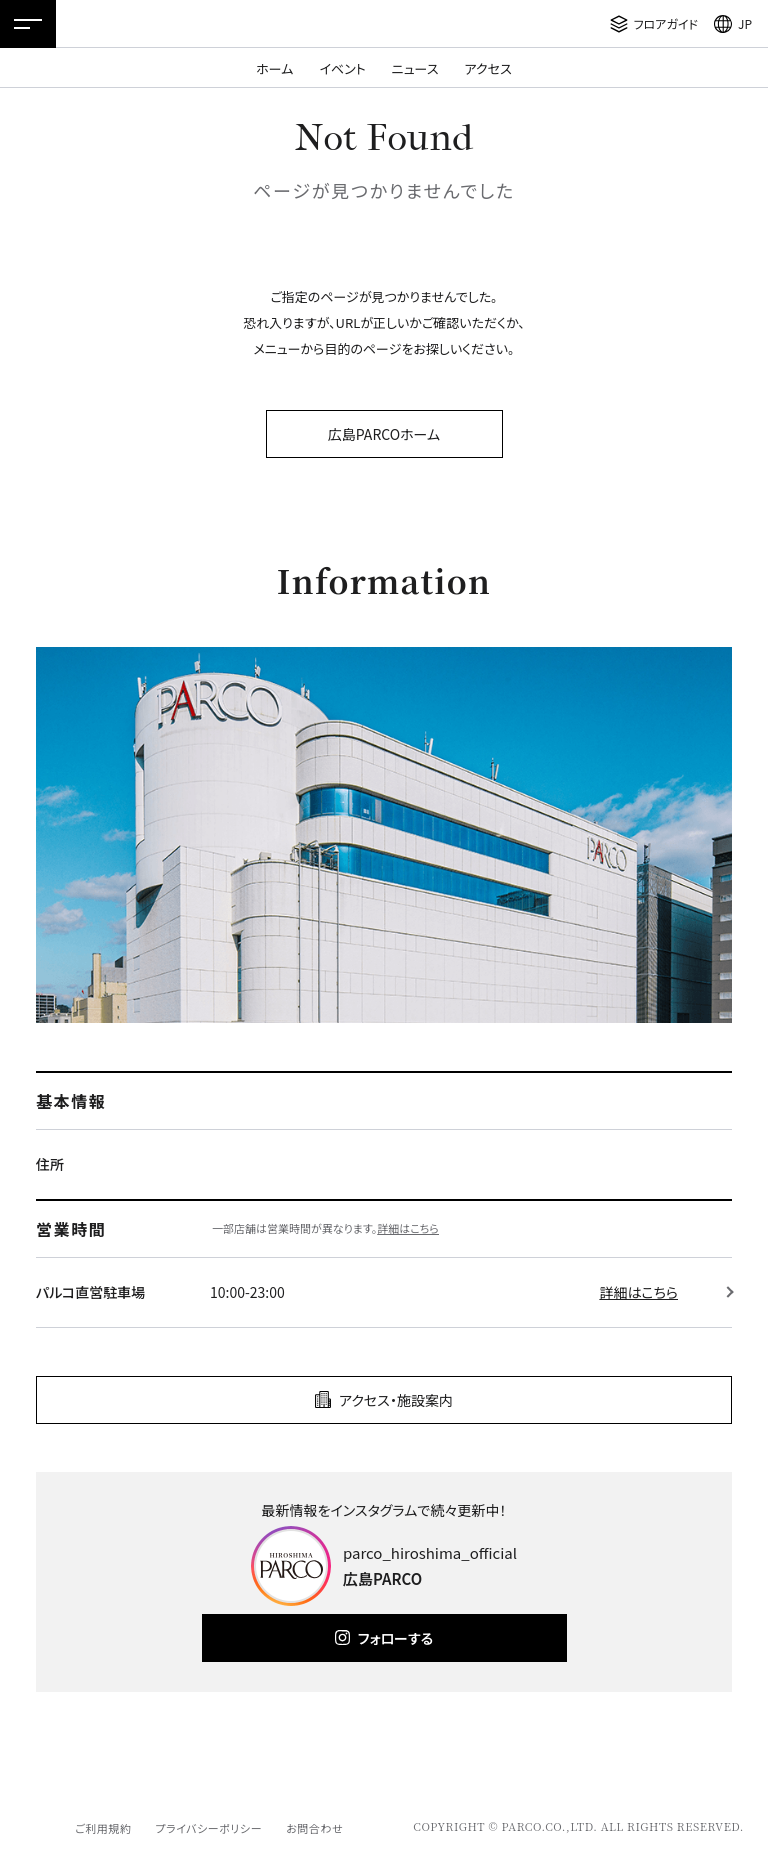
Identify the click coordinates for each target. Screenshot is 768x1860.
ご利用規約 (103, 1828)
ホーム (274, 68)
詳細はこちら (408, 1228)
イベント (342, 68)
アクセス (488, 68)
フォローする (395, 1638)
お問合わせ (314, 1828)
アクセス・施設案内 (396, 1400)
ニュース (415, 68)
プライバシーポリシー (208, 1828)
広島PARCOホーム (384, 434)
